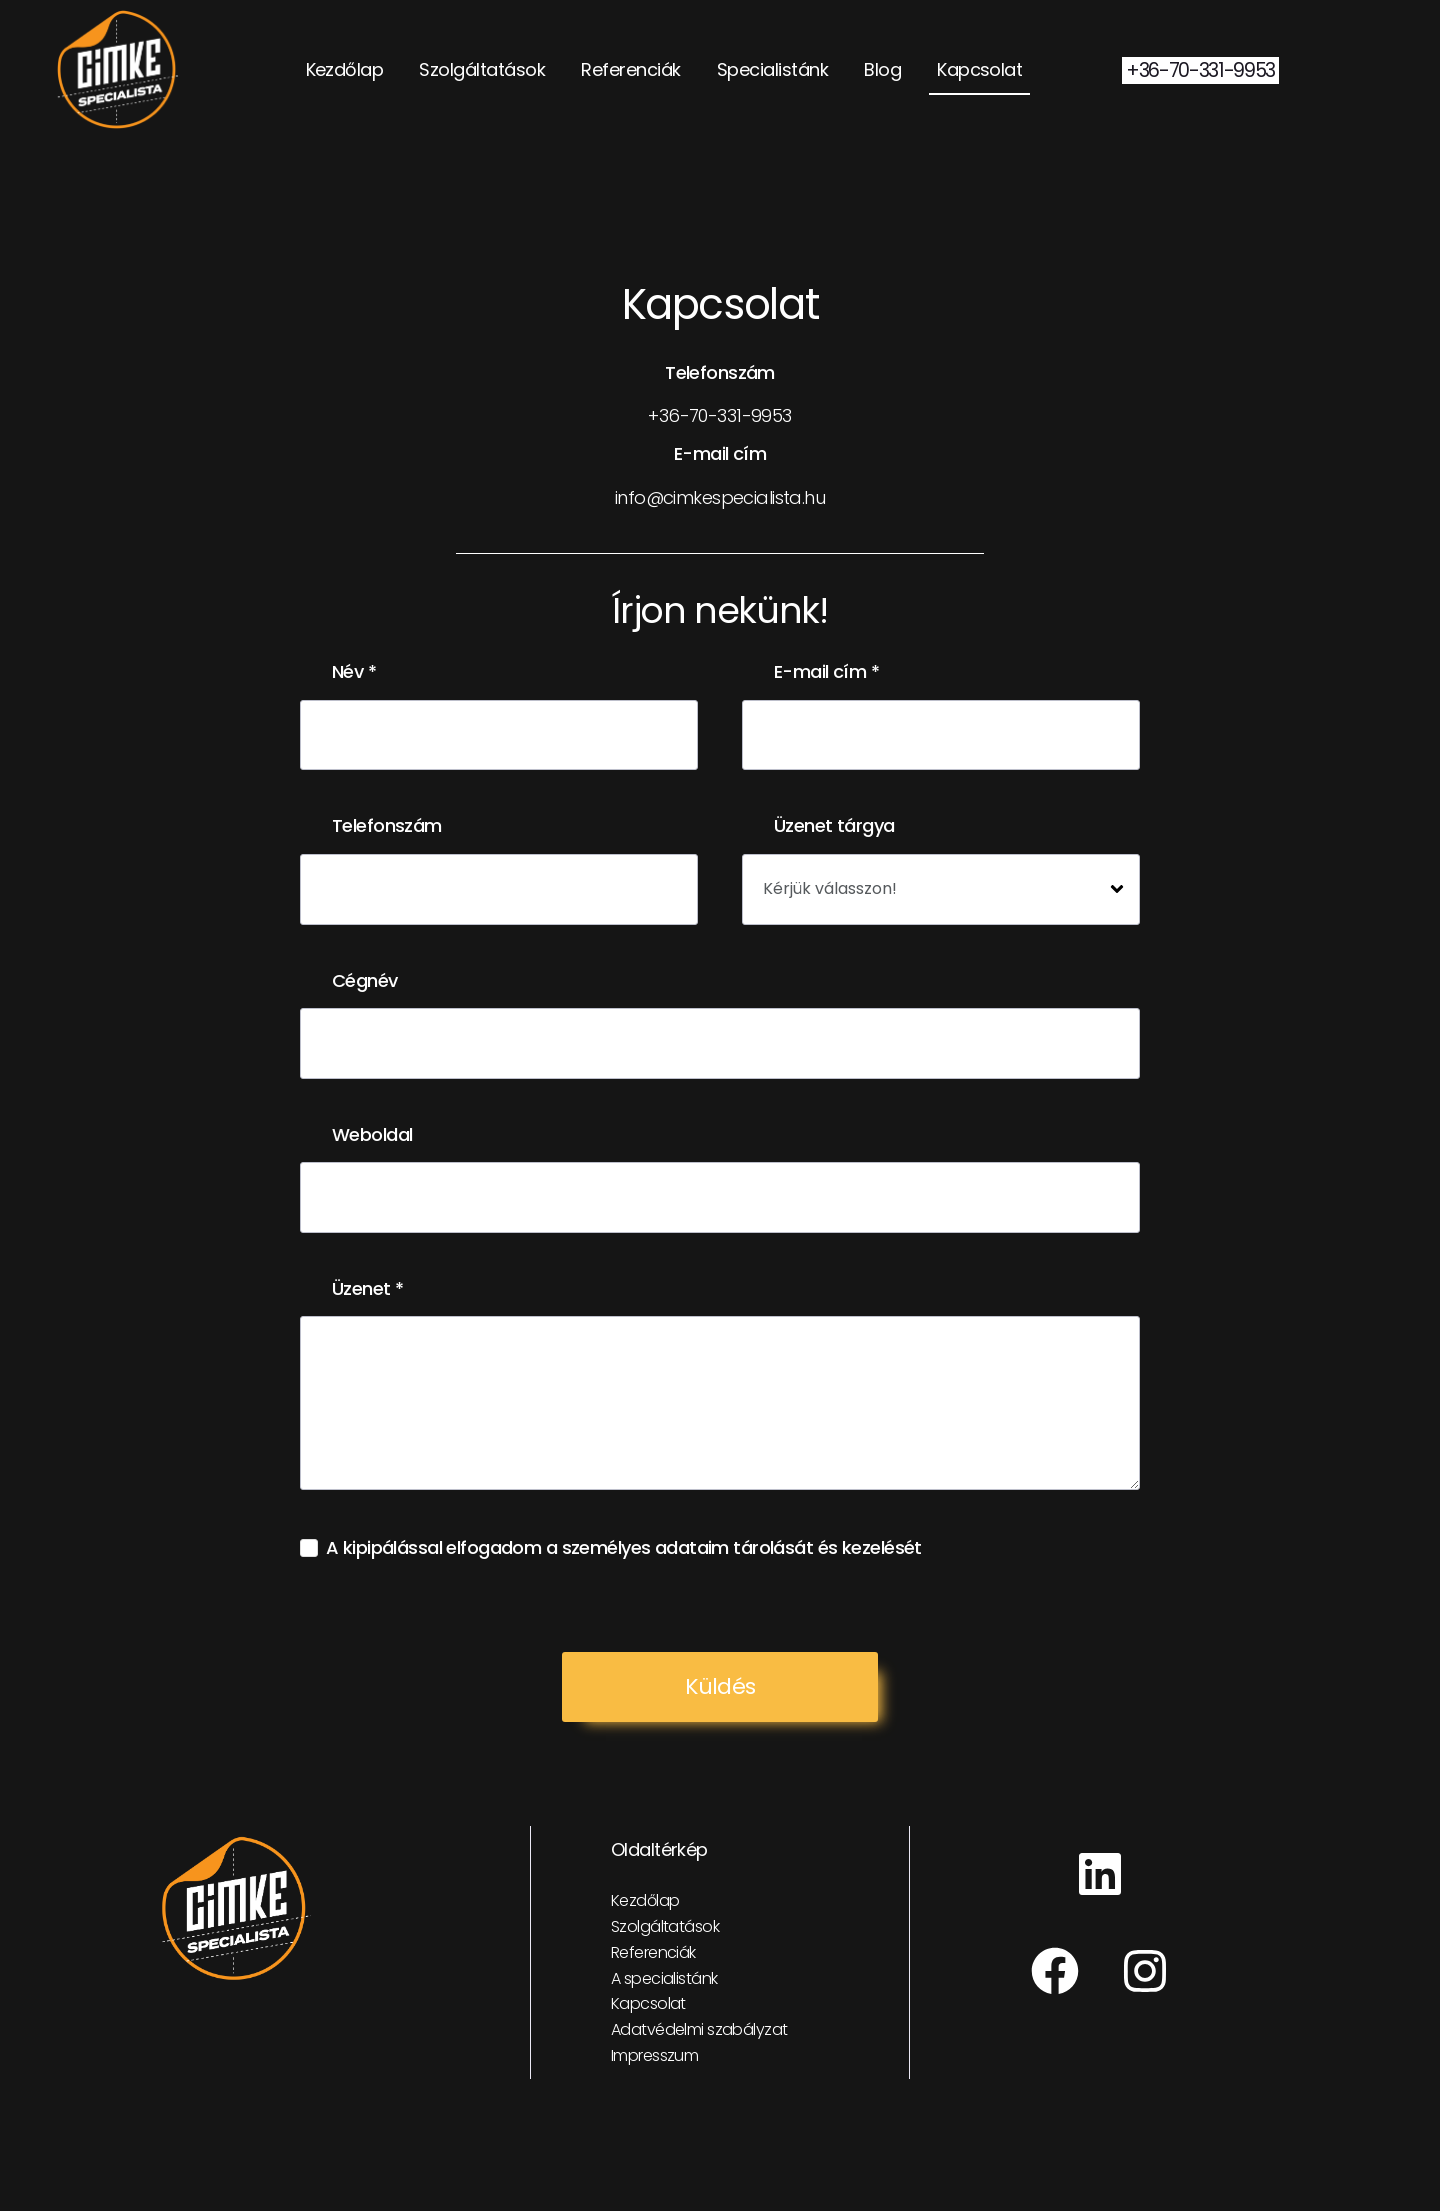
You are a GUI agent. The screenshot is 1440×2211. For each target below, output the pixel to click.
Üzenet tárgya (834, 826)
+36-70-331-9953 (1200, 70)
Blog (882, 69)
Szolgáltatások (482, 69)
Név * (354, 672)
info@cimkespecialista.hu (720, 497)
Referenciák (630, 69)
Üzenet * (367, 1289)
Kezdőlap (345, 69)
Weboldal (372, 1135)
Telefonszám (387, 826)
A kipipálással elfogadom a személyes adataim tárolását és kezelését (624, 1548)
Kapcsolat (979, 69)
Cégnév (365, 981)
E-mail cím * (826, 672)
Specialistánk (772, 69)
